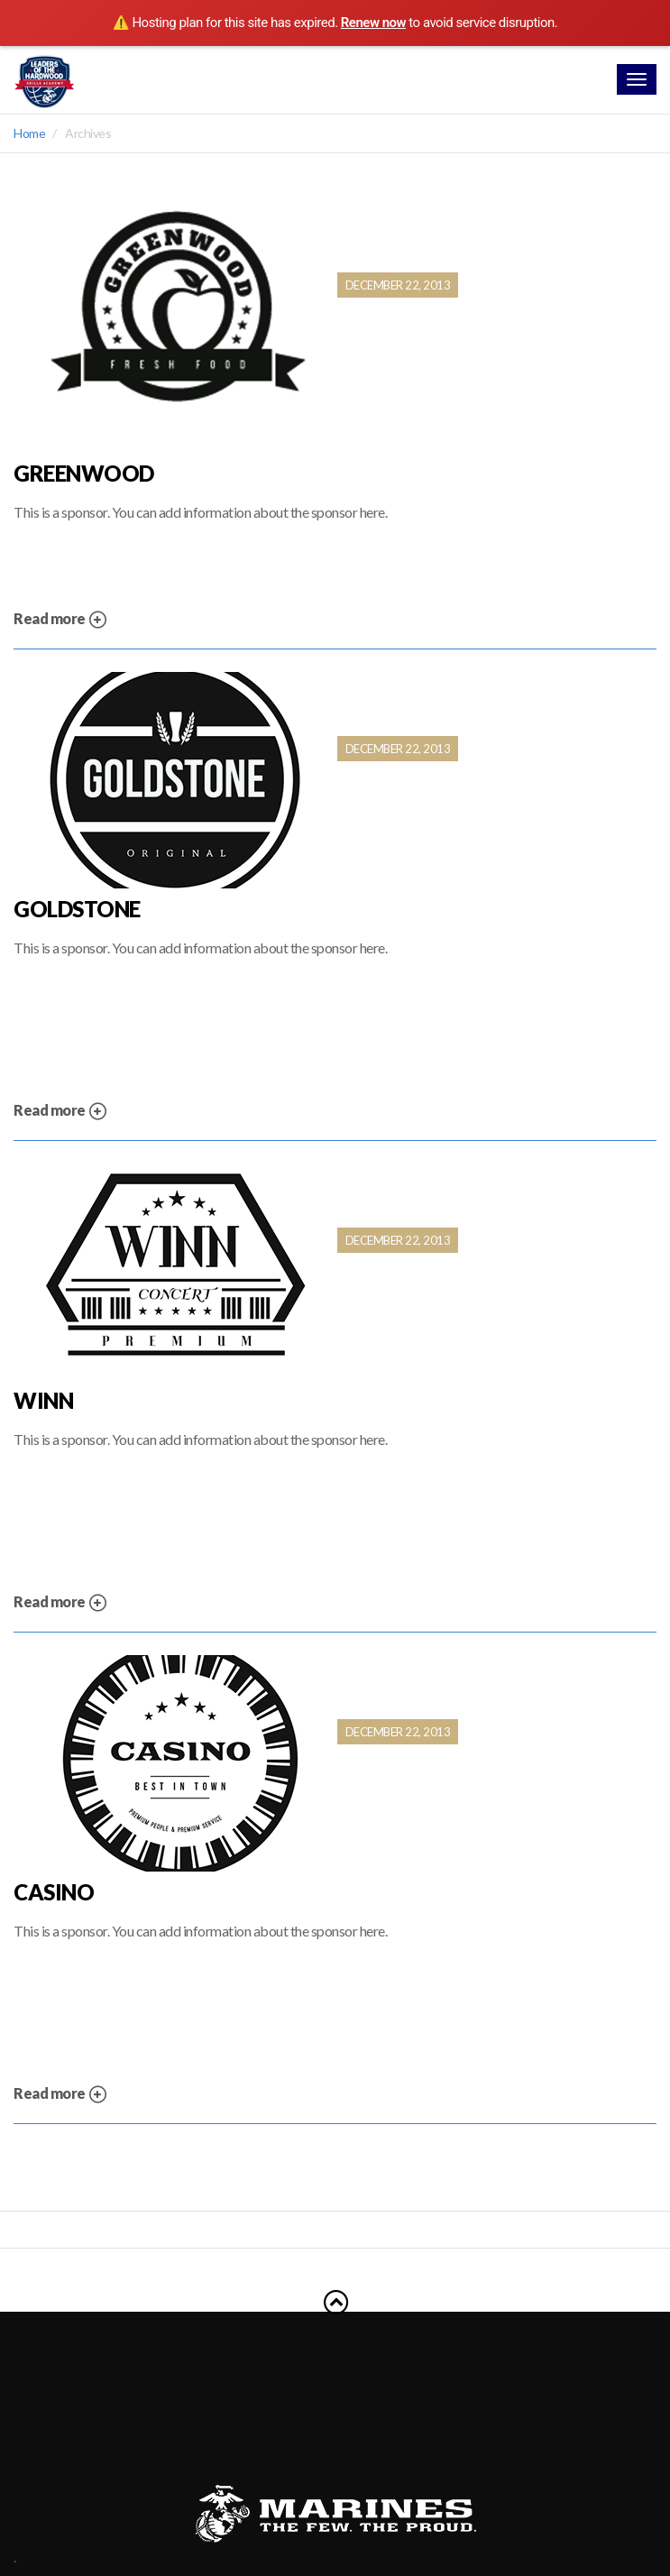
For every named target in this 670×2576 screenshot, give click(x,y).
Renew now (373, 22)
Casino (54, 1892)
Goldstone (77, 909)
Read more (60, 620)
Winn (43, 1400)
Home (29, 133)
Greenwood (84, 473)
